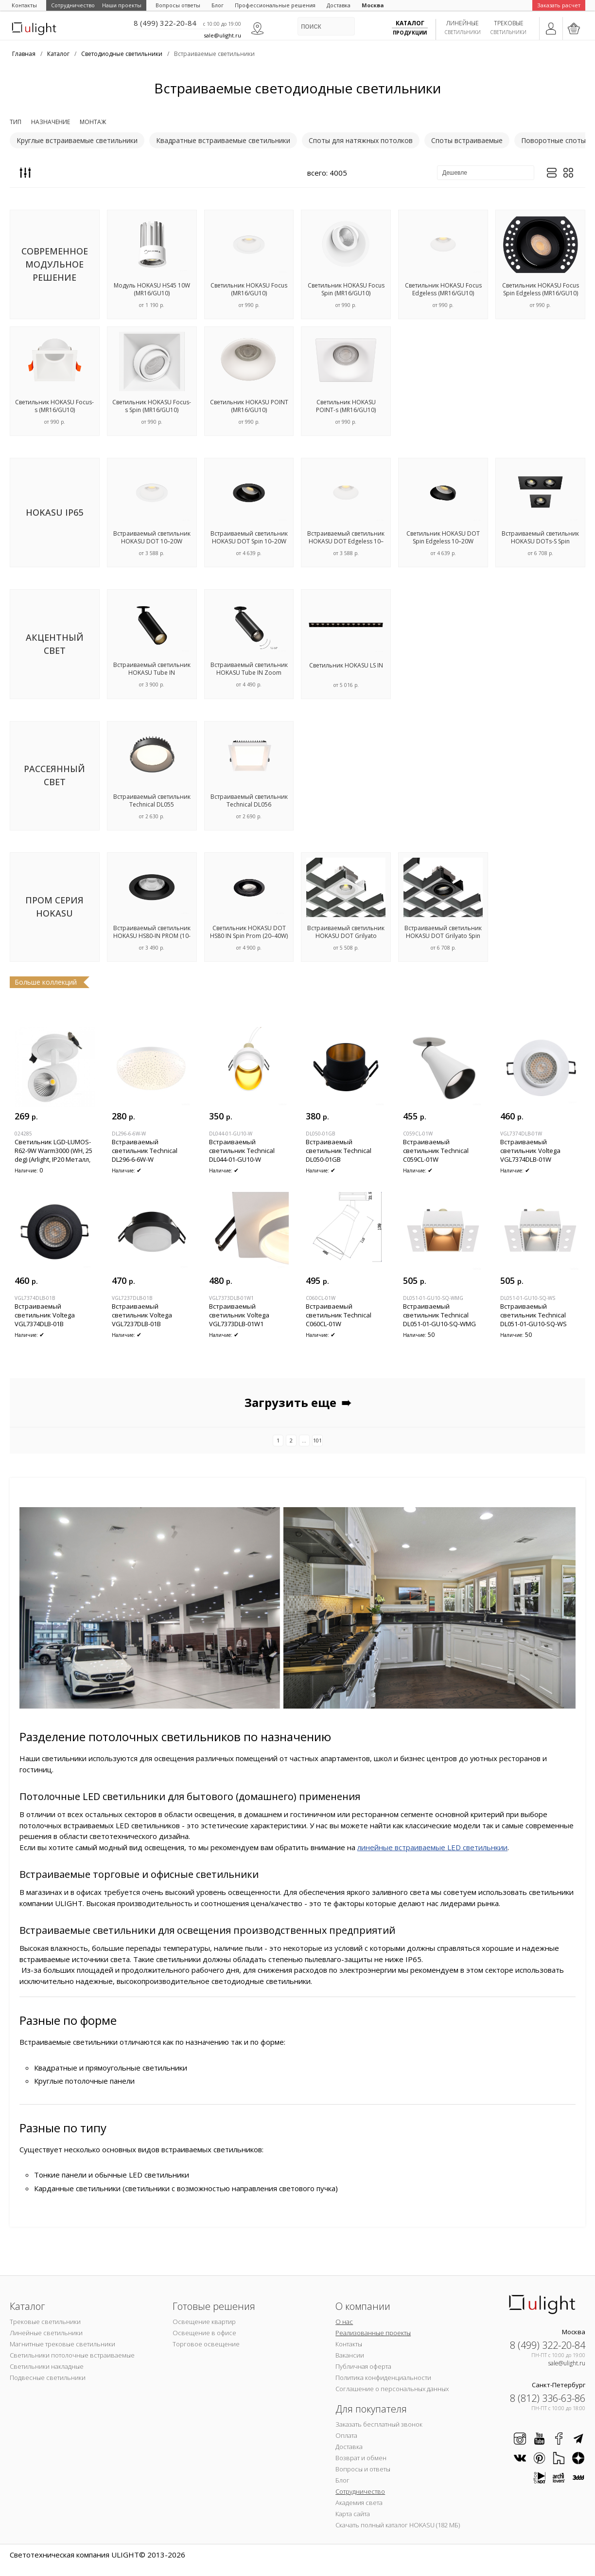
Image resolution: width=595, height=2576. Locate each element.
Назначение (50, 122)
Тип (15, 122)
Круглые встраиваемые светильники (77, 140)
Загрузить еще (299, 1402)
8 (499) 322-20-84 (165, 23)
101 (317, 1440)
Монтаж (93, 122)
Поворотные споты (553, 140)
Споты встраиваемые (467, 140)
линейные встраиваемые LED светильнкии (432, 1847)
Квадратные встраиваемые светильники (223, 140)
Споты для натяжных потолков (361, 140)
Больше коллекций (46, 982)
